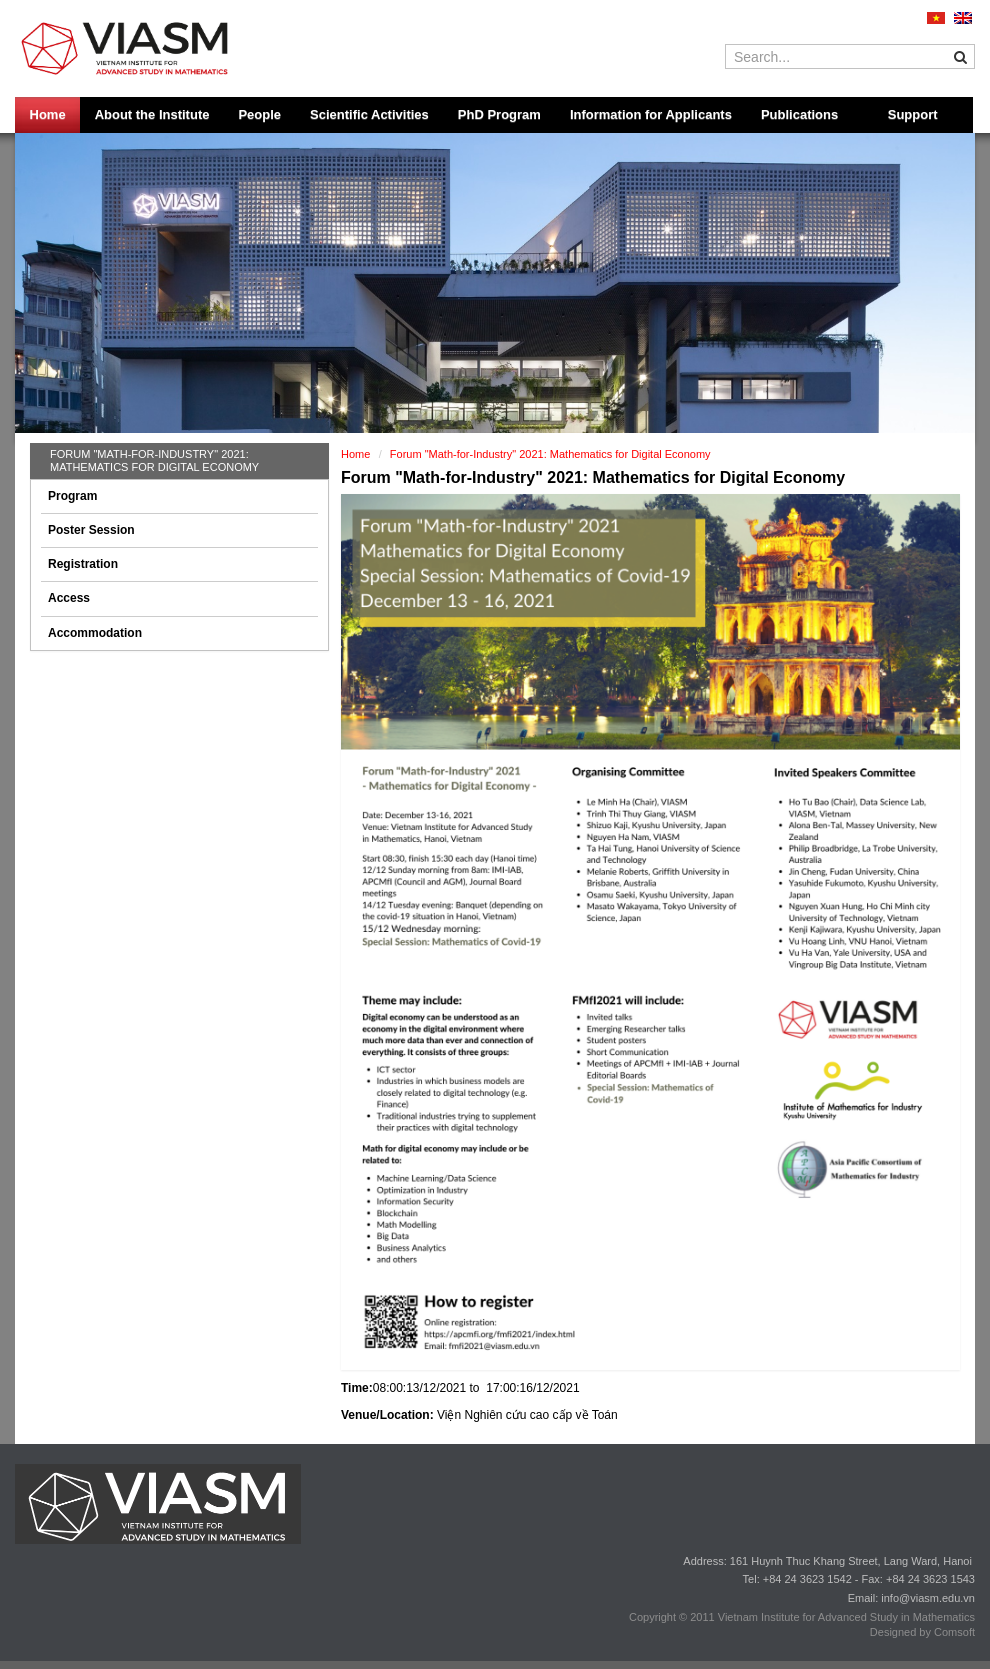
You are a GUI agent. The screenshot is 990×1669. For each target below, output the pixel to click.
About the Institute (152, 114)
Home (48, 114)
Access (69, 598)
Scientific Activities (369, 114)
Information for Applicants (651, 114)
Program (72, 496)
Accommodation (95, 633)
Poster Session (91, 530)
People (259, 114)
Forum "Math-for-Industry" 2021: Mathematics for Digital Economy (154, 460)
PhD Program (499, 114)
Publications (799, 114)
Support (913, 114)
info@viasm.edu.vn (928, 1598)
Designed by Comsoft (922, 1632)
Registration (83, 564)
